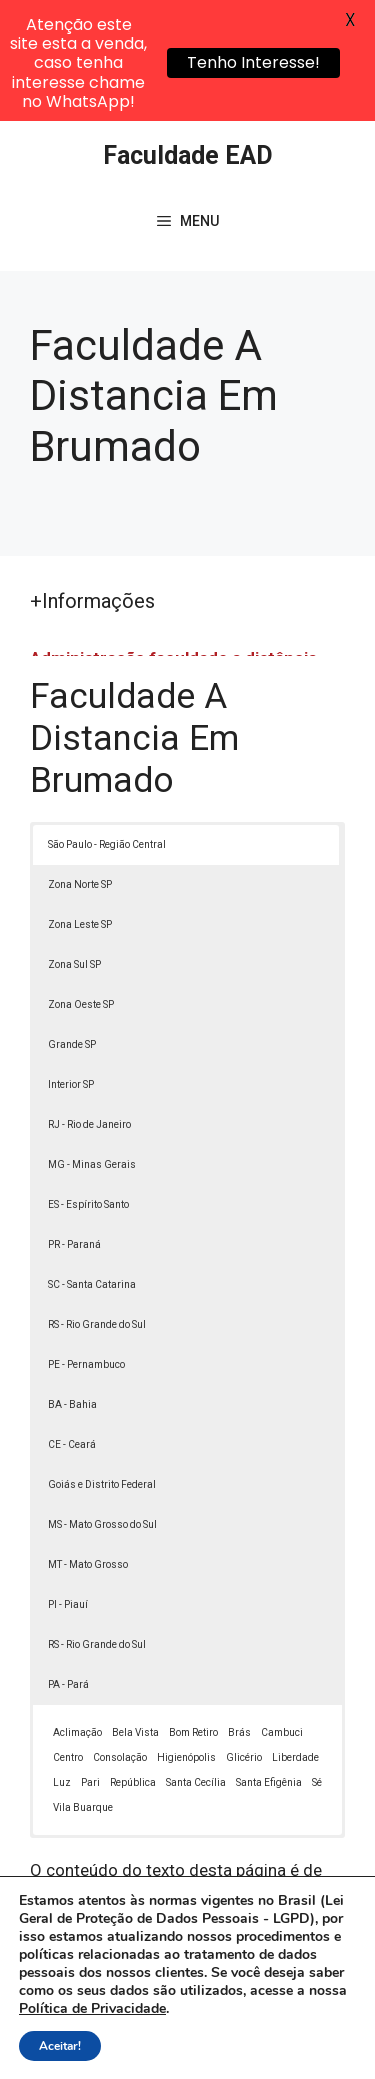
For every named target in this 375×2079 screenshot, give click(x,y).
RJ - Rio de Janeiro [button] (89, 1003)
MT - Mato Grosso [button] (88, 1443)
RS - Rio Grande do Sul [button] (97, 1203)
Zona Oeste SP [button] (81, 883)
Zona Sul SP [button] (74, 843)
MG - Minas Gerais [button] (92, 1043)
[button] (331, 2035)
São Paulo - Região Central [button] (107, 723)
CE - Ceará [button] (72, 1323)
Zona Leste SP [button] (80, 803)
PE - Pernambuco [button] (86, 1243)
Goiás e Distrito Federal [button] (102, 1363)
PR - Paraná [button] (74, 1123)
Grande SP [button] (72, 923)
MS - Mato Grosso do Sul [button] (102, 1403)
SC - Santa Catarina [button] (92, 1163)
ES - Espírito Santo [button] (88, 1083)
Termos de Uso (153, 2047)
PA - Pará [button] (68, 1563)
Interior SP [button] (71, 963)
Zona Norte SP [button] (80, 763)
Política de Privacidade (260, 2025)
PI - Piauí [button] (68, 1483)
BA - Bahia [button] (72, 1283)
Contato (245, 2047)
